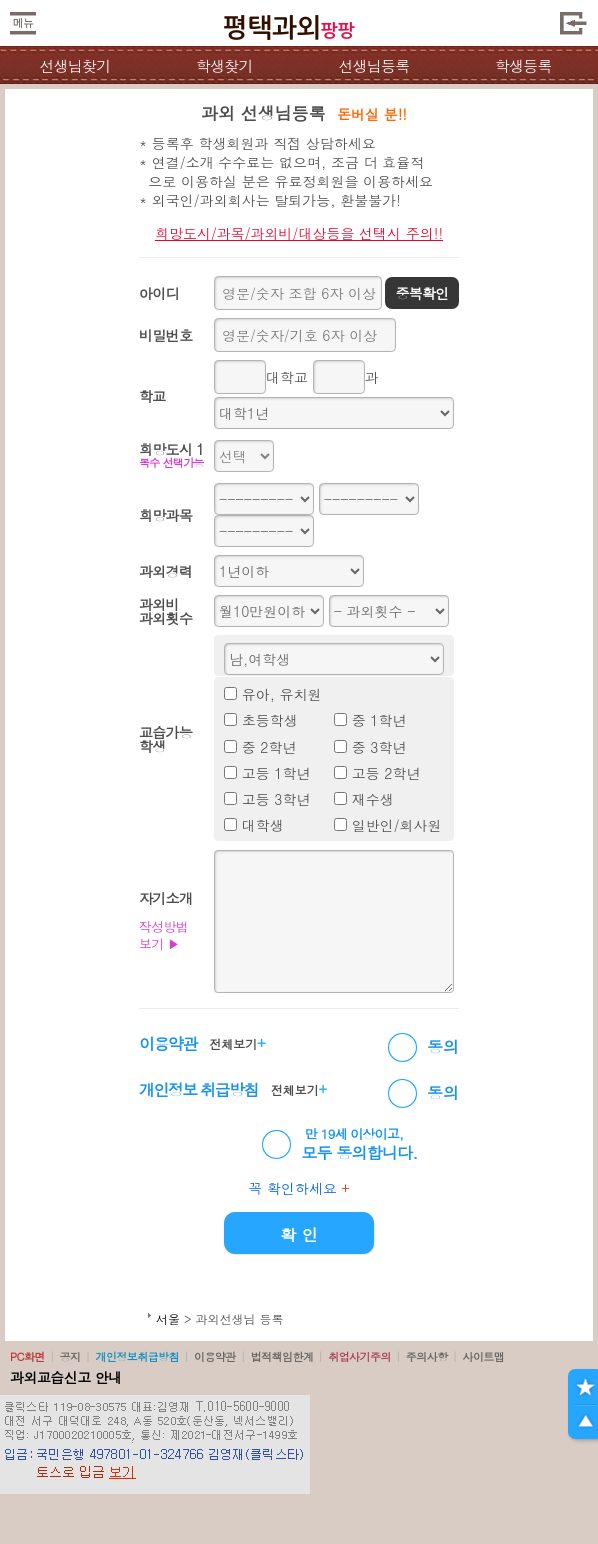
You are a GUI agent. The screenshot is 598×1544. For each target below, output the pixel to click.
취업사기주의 (359, 1356)
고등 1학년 (276, 773)
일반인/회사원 (397, 825)
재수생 (373, 799)
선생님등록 (373, 65)
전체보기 (237, 1043)
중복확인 (421, 293)
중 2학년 (269, 747)
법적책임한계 (282, 1356)
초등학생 (270, 720)
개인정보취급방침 (137, 1356)
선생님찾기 (74, 65)
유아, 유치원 (282, 694)
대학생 (263, 825)
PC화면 (27, 1356)
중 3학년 (379, 747)
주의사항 (427, 1356)
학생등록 (523, 65)
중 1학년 (379, 720)
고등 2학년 (386, 773)
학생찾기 (224, 65)
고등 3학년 (276, 799)
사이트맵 (483, 1356)
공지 (70, 1356)
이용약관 (215, 1356)
